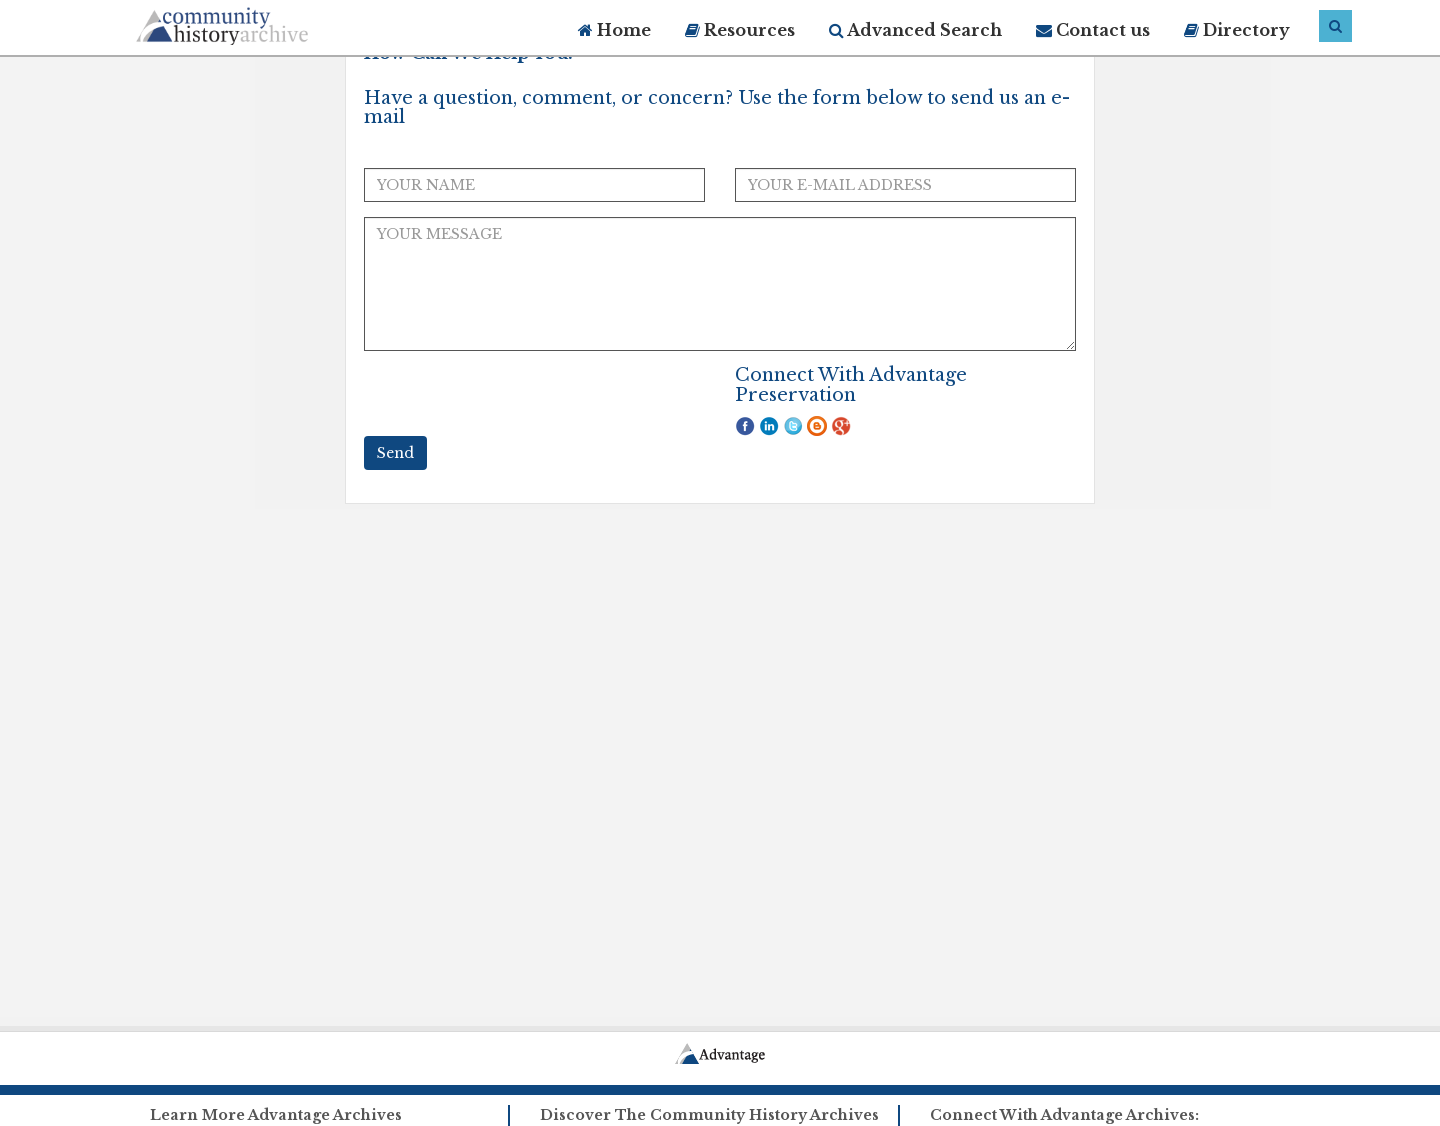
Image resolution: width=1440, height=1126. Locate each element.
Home (614, 30)
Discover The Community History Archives (709, 1115)
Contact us (1093, 30)
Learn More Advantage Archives (276, 1115)
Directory (1237, 30)
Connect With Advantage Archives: (1064, 1115)
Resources (740, 30)
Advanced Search (915, 30)
